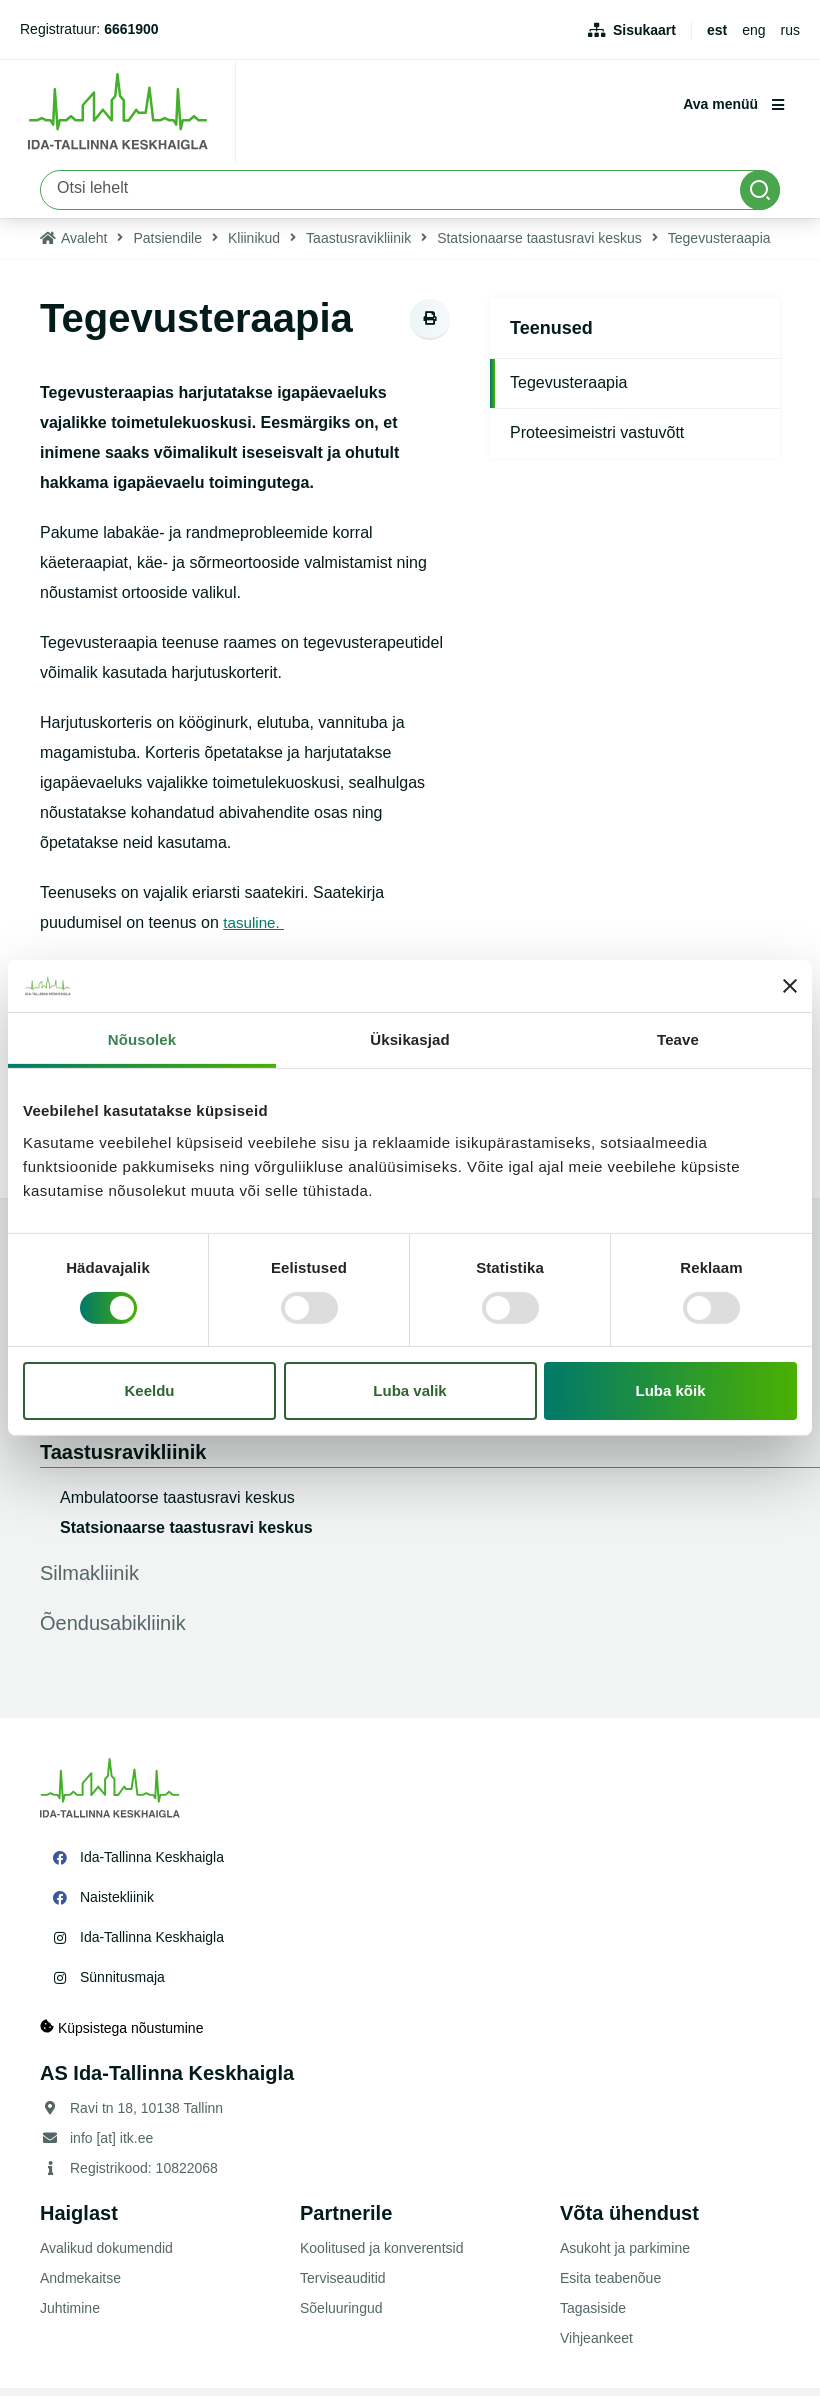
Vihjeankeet (596, 2346)
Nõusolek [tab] (142, 1039)
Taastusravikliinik (358, 246)
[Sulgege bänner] (790, 986)
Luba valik (409, 1390)
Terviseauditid (343, 2286)
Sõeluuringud (341, 2316)
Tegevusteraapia (568, 390)
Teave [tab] (678, 1039)
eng (753, 30)
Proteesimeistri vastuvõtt (597, 440)
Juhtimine (70, 2316)
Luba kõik (671, 1390)
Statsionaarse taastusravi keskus (539, 246)
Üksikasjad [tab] (409, 1039)
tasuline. (255, 930)
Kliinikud (254, 246)
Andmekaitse (80, 2286)
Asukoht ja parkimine (625, 2256)
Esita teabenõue (610, 2286)
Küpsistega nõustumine (121, 2035)
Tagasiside (593, 2316)
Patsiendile (167, 246)
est (717, 30)
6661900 (131, 29)
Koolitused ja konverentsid (381, 2256)
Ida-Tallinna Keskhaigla (152, 1865)
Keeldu (150, 1390)
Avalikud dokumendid (106, 2256)
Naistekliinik (117, 1905)
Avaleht (84, 246)
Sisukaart (644, 30)
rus (790, 30)
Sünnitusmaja (122, 1985)
